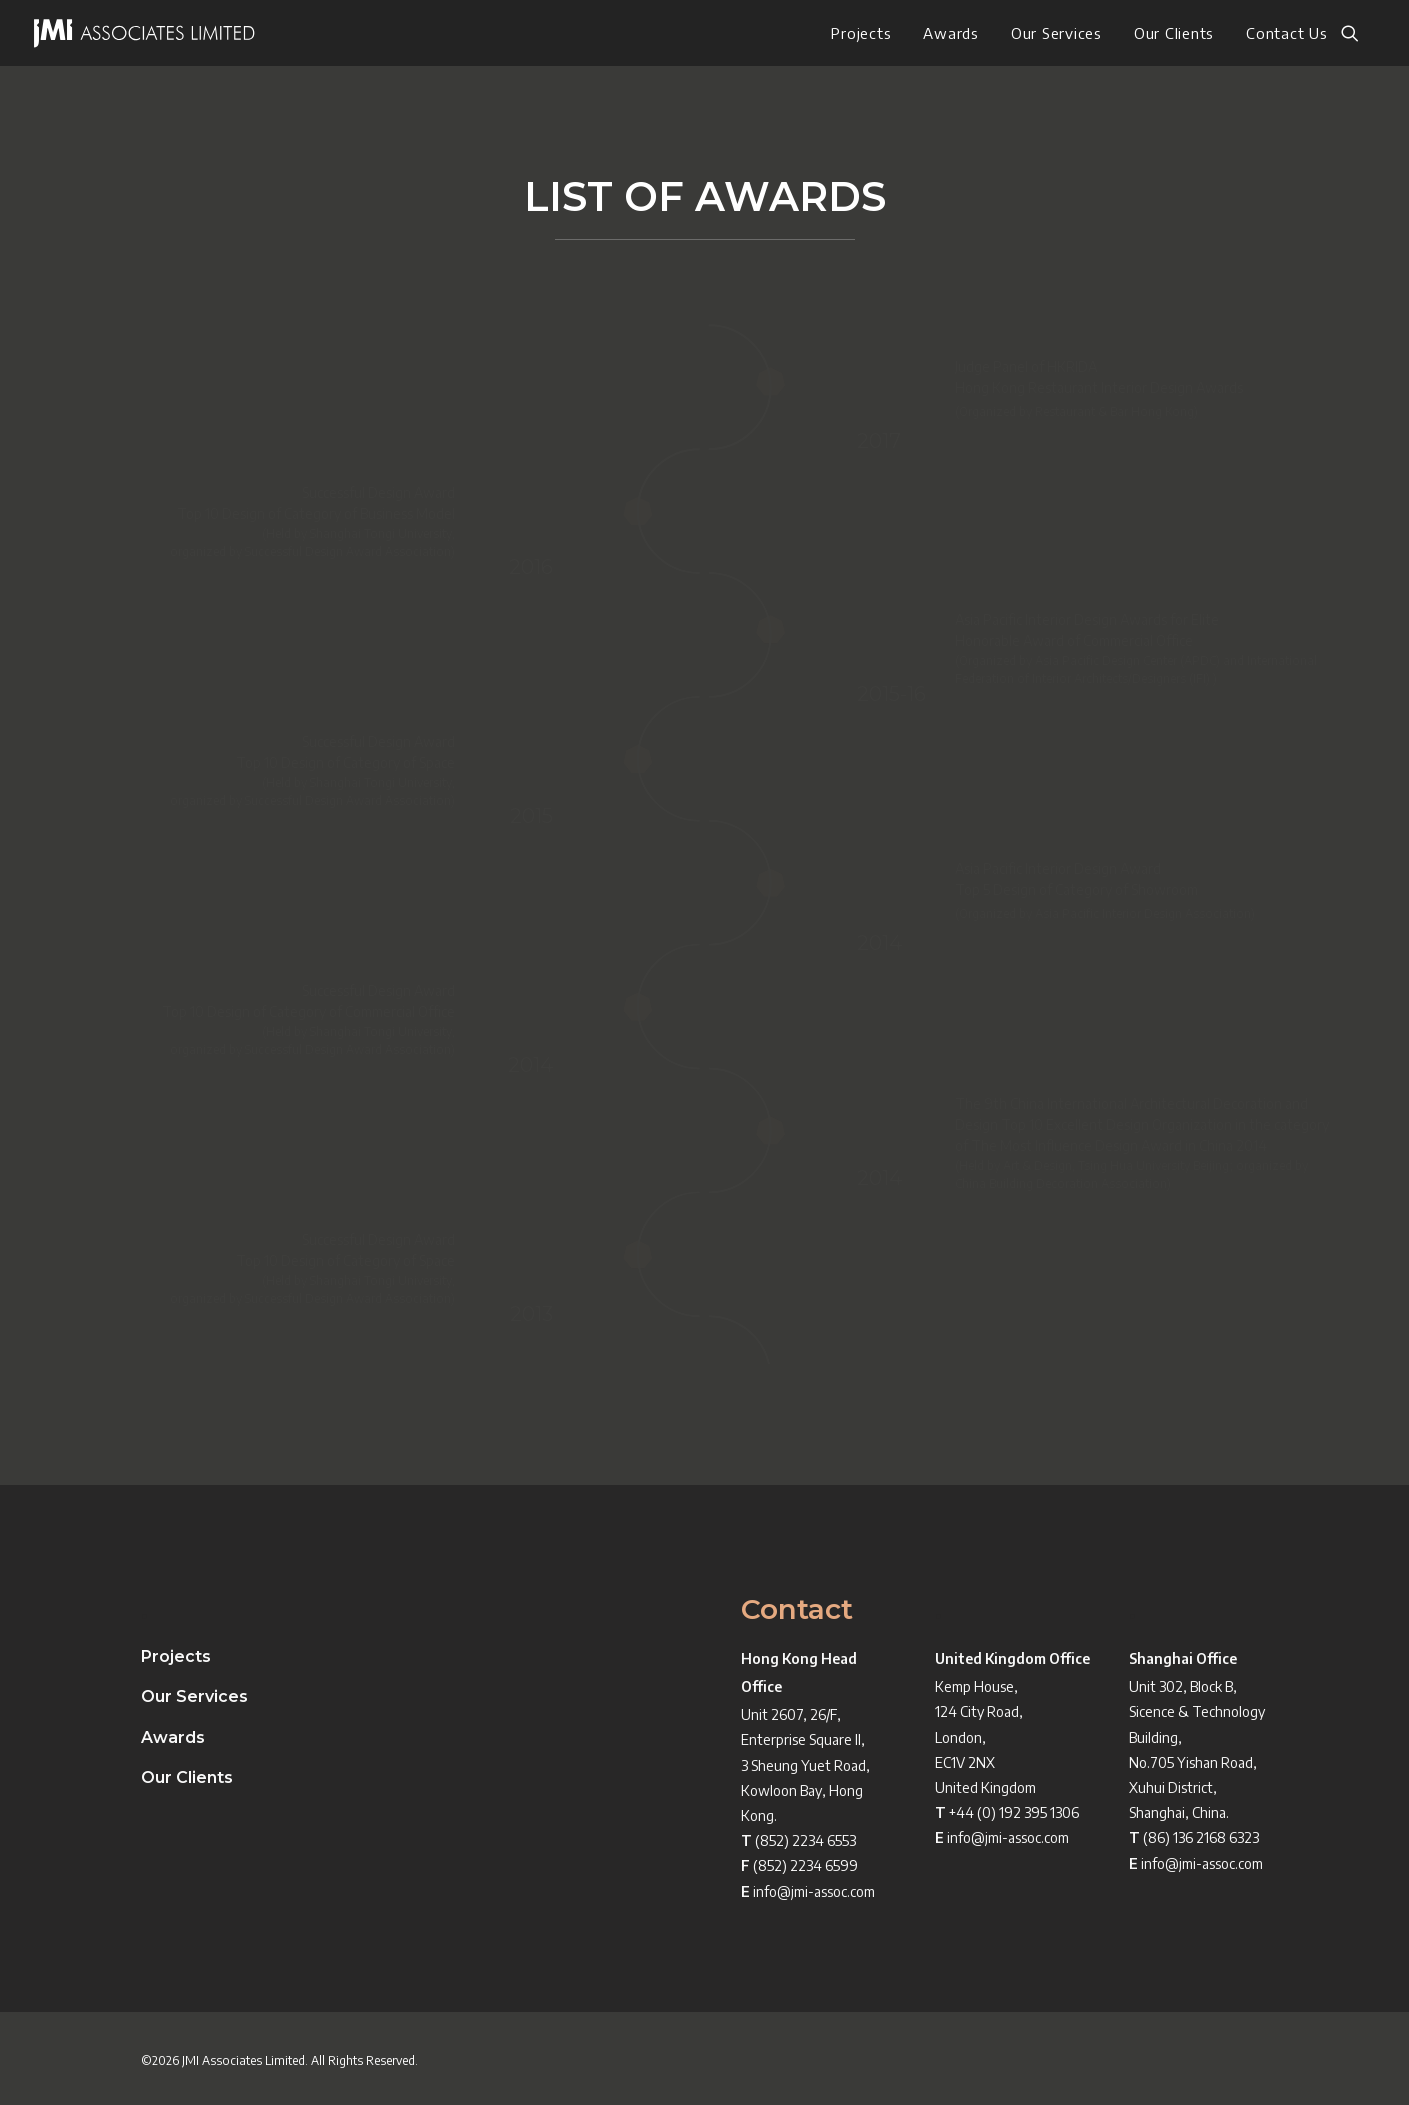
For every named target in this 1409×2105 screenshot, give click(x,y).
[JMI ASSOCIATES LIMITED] (145, 33)
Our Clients (1174, 33)
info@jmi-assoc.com (814, 1891)
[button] (1359, 33)
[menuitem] (861, 33)
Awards (951, 33)
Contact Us (1287, 33)
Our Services (1056, 33)
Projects (861, 33)
